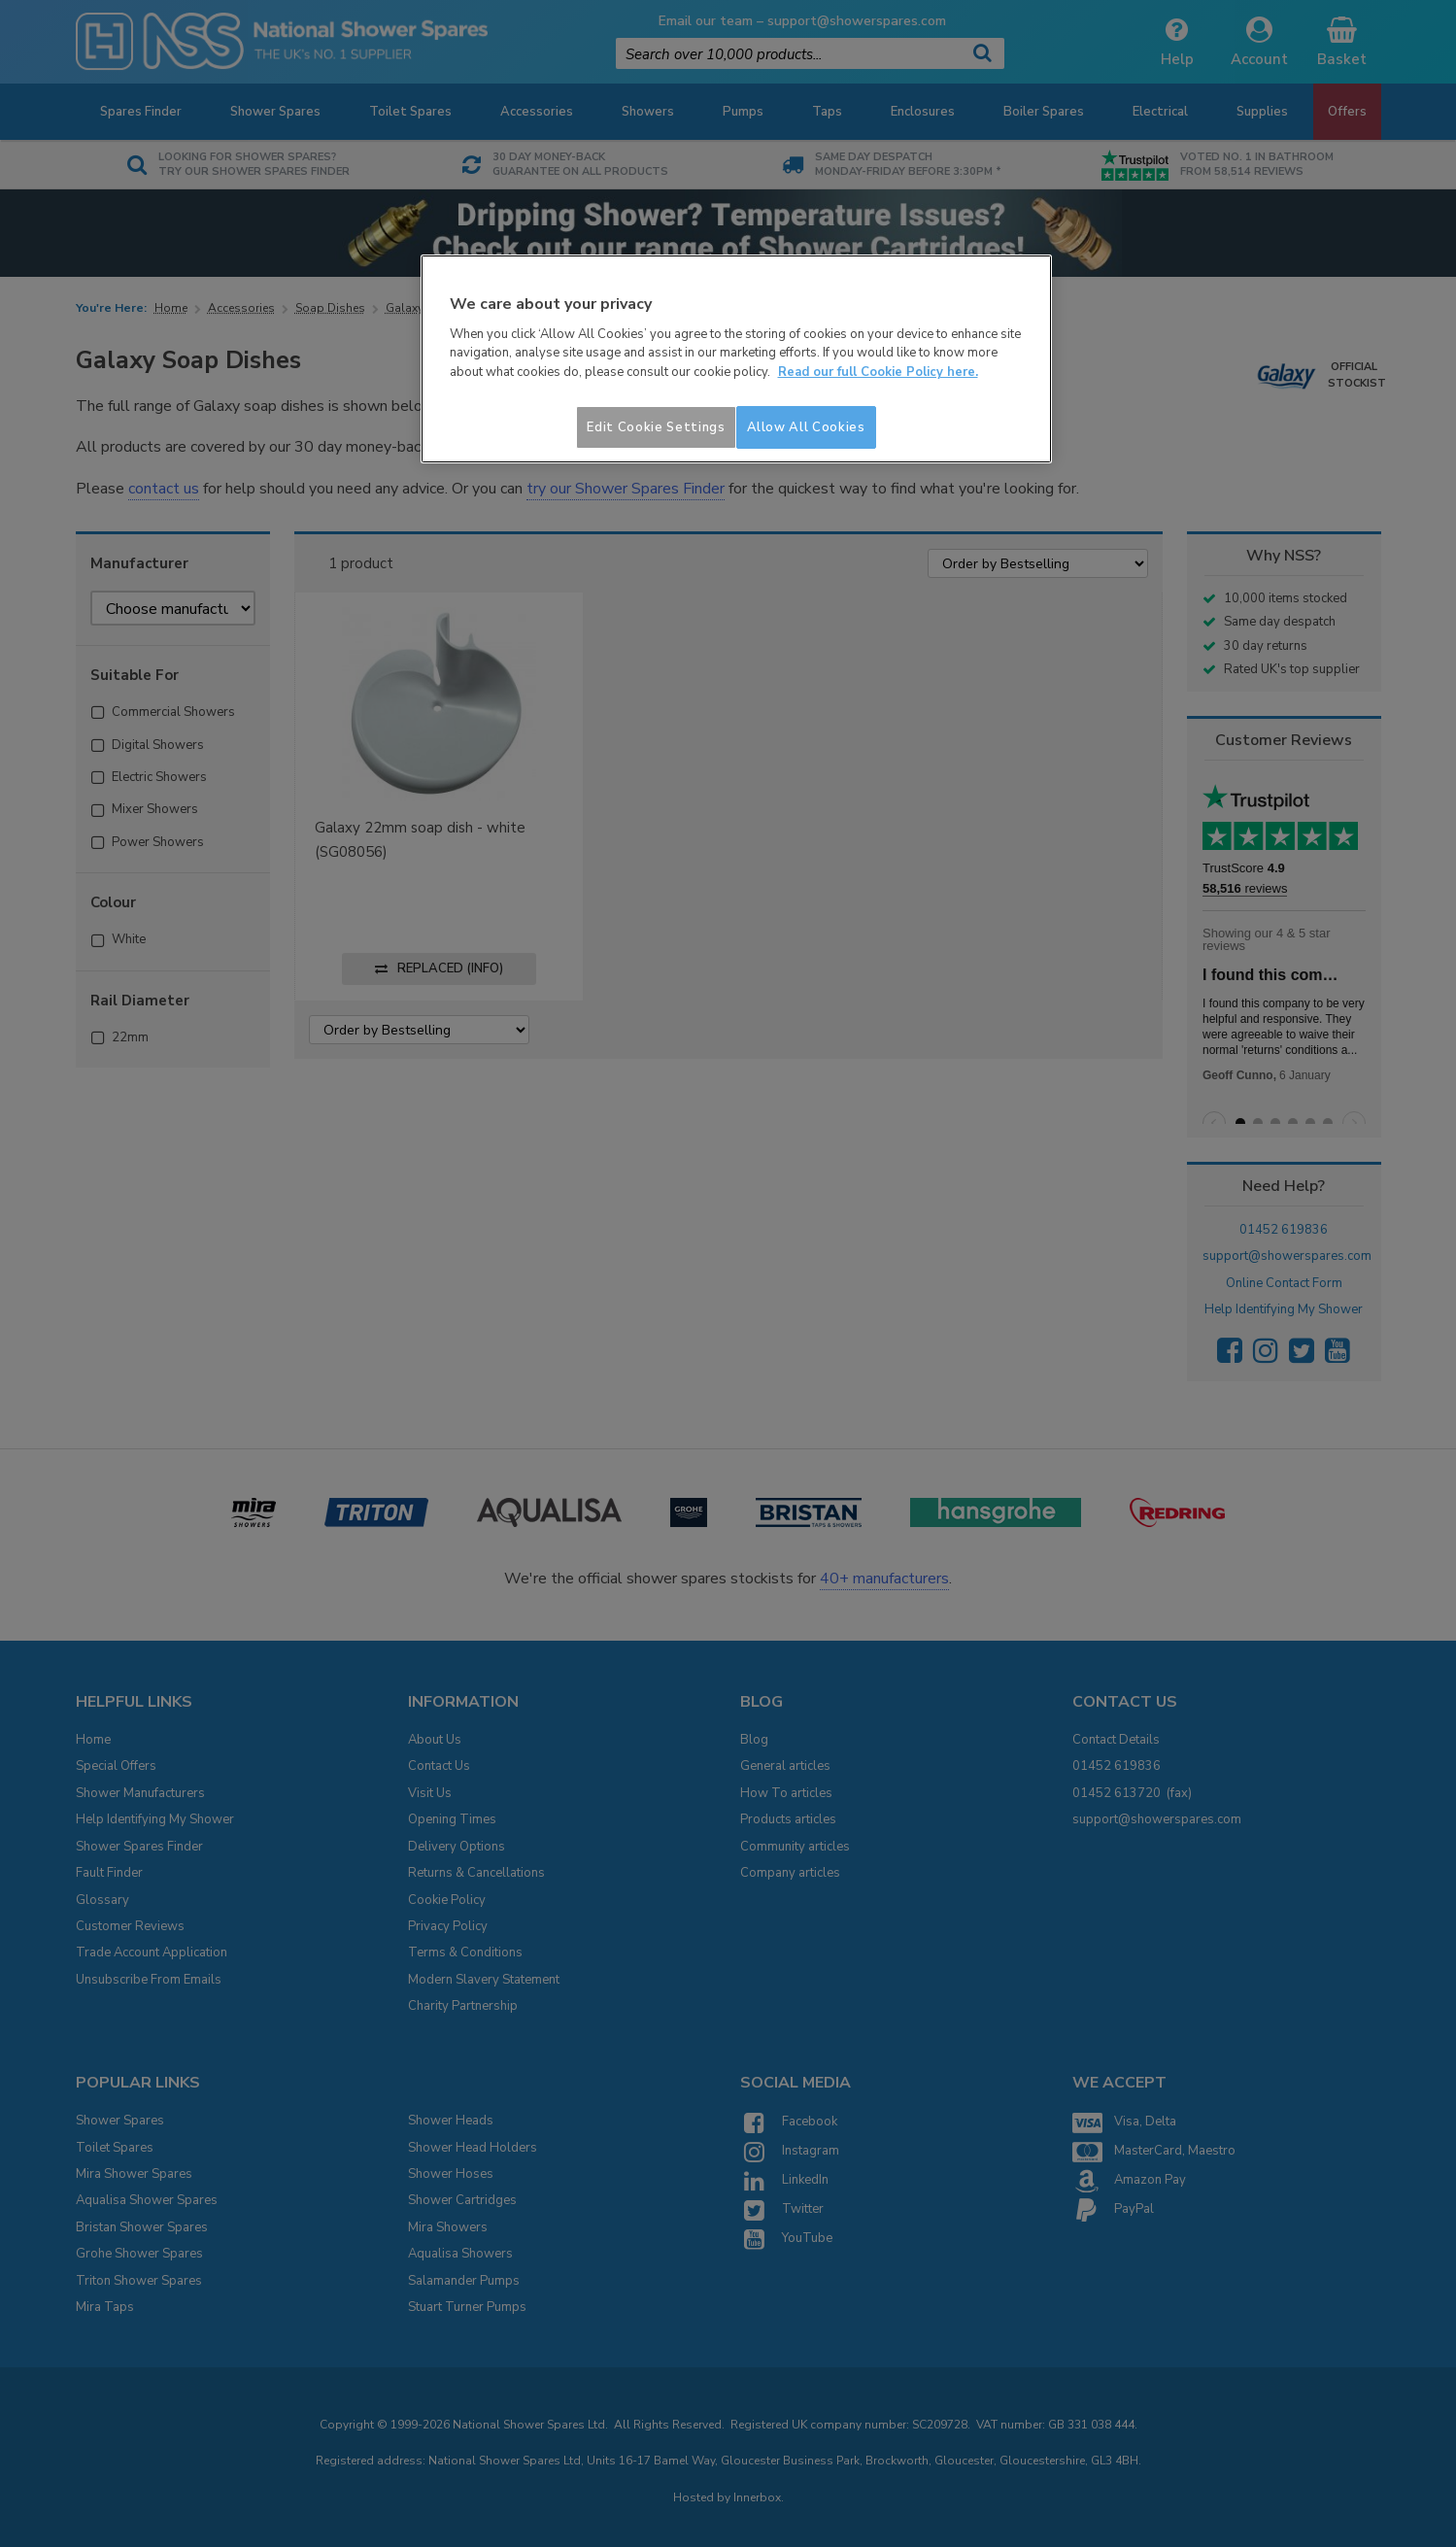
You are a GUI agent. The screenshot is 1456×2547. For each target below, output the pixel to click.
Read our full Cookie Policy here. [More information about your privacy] (878, 372)
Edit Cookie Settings (656, 427)
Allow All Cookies (806, 427)
